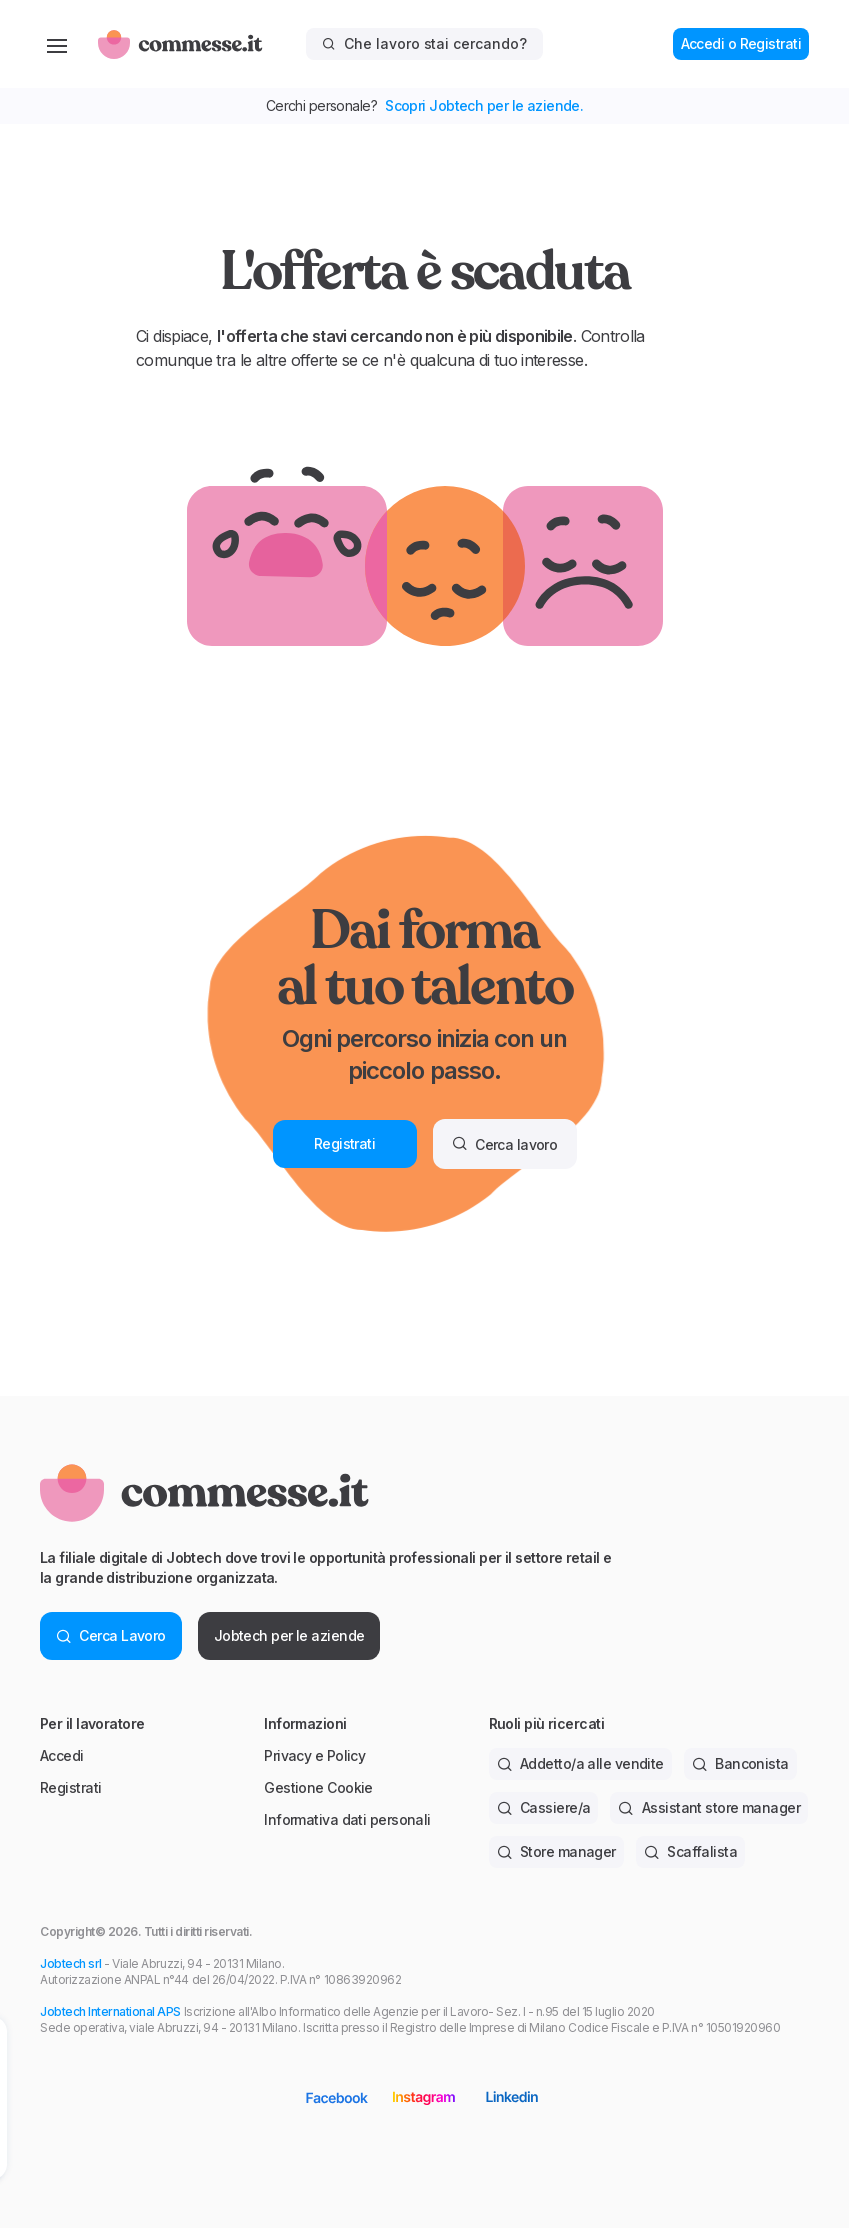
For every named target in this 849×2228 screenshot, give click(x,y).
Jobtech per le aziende (289, 1635)
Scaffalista (690, 1851)
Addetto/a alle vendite (580, 1763)
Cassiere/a (544, 1807)
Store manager (556, 1851)
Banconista (740, 1763)
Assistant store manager (709, 1807)
